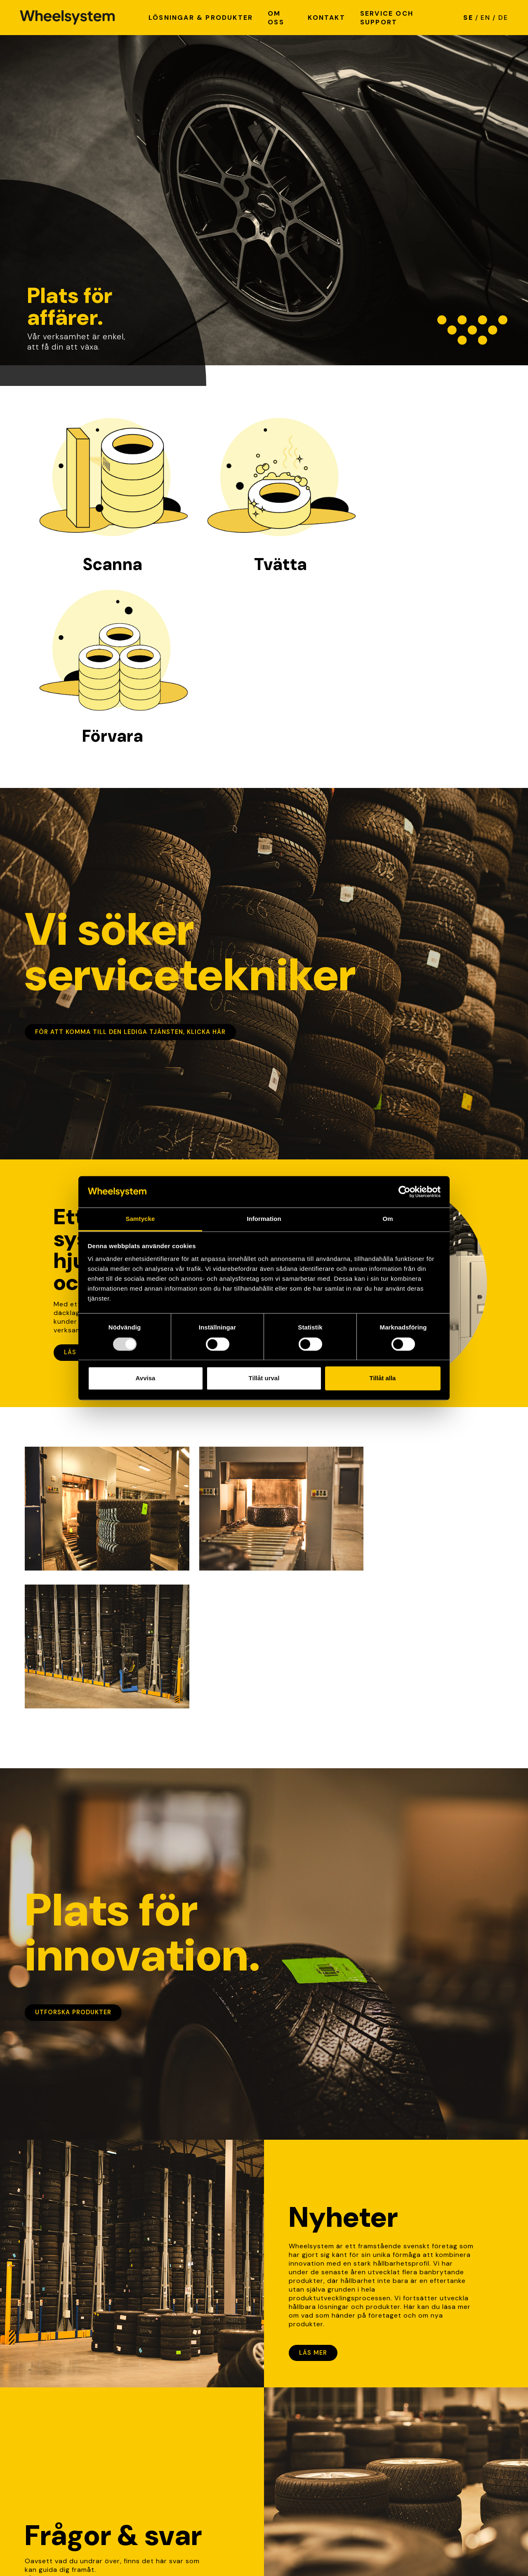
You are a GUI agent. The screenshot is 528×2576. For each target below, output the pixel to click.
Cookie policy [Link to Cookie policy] (113, 2552)
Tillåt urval (264, 1378)
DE (503, 17)
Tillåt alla (383, 1378)
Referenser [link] (287, 2449)
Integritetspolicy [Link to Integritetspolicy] (53, 2552)
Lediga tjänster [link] (295, 2423)
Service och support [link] (303, 2440)
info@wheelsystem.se (183, 2459)
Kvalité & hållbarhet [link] (302, 2432)
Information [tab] (264, 1219)
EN (485, 17)
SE (468, 17)
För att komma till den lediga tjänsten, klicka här (130, 859)
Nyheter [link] (282, 2414)
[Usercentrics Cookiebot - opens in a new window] (404, 1191)
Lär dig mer (56, 2289)
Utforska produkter (73, 1701)
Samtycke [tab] (140, 1219)
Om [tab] (387, 1219)
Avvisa (146, 1378)
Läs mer (78, 1179)
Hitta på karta (171, 2432)
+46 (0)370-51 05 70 (183, 2487)
